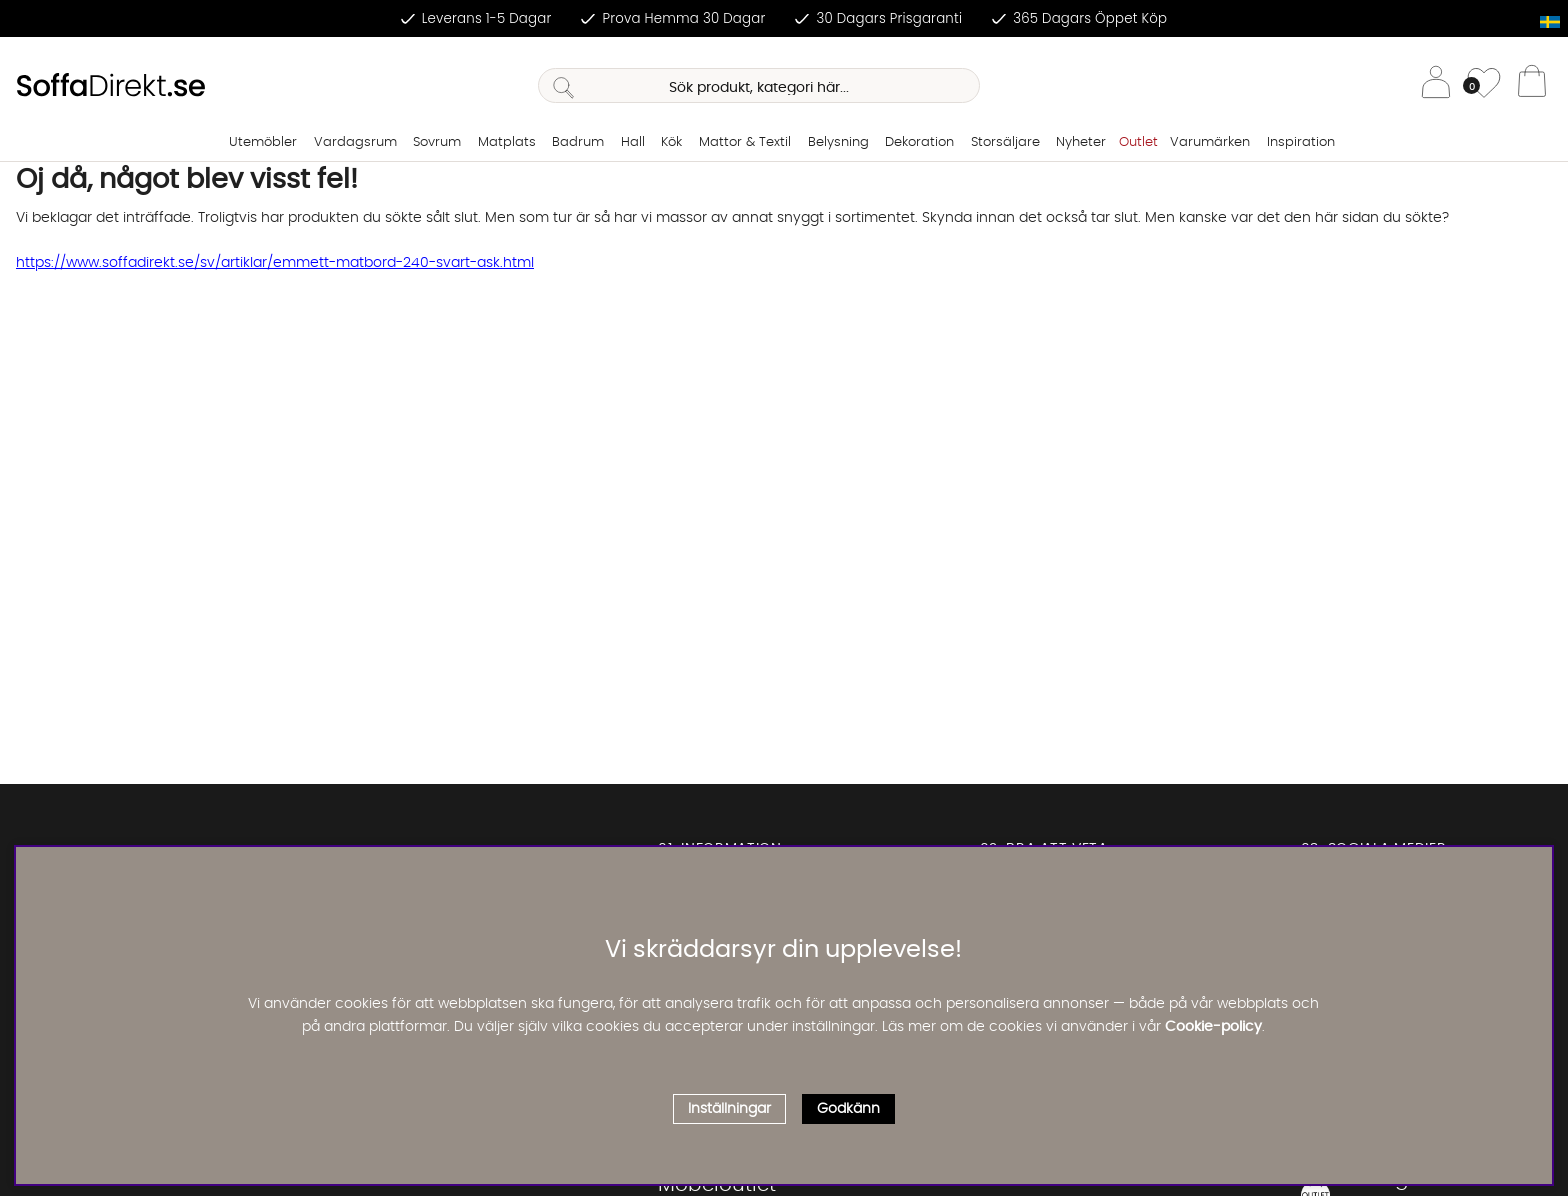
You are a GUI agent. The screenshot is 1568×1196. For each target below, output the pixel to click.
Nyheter (1081, 142)
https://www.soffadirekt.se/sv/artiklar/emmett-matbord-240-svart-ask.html (275, 263)
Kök (671, 142)
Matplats (507, 142)
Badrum (578, 142)
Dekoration (919, 142)
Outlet (1138, 142)
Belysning (838, 142)
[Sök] (759, 85)
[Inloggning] (1436, 85)
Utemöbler (263, 142)
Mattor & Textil (745, 142)
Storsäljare (1005, 142)
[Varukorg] (1532, 86)
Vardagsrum (355, 142)
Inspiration (1301, 142)
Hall (633, 142)
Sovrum (437, 142)
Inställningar (729, 1109)
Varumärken (1210, 142)
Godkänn (848, 1109)
